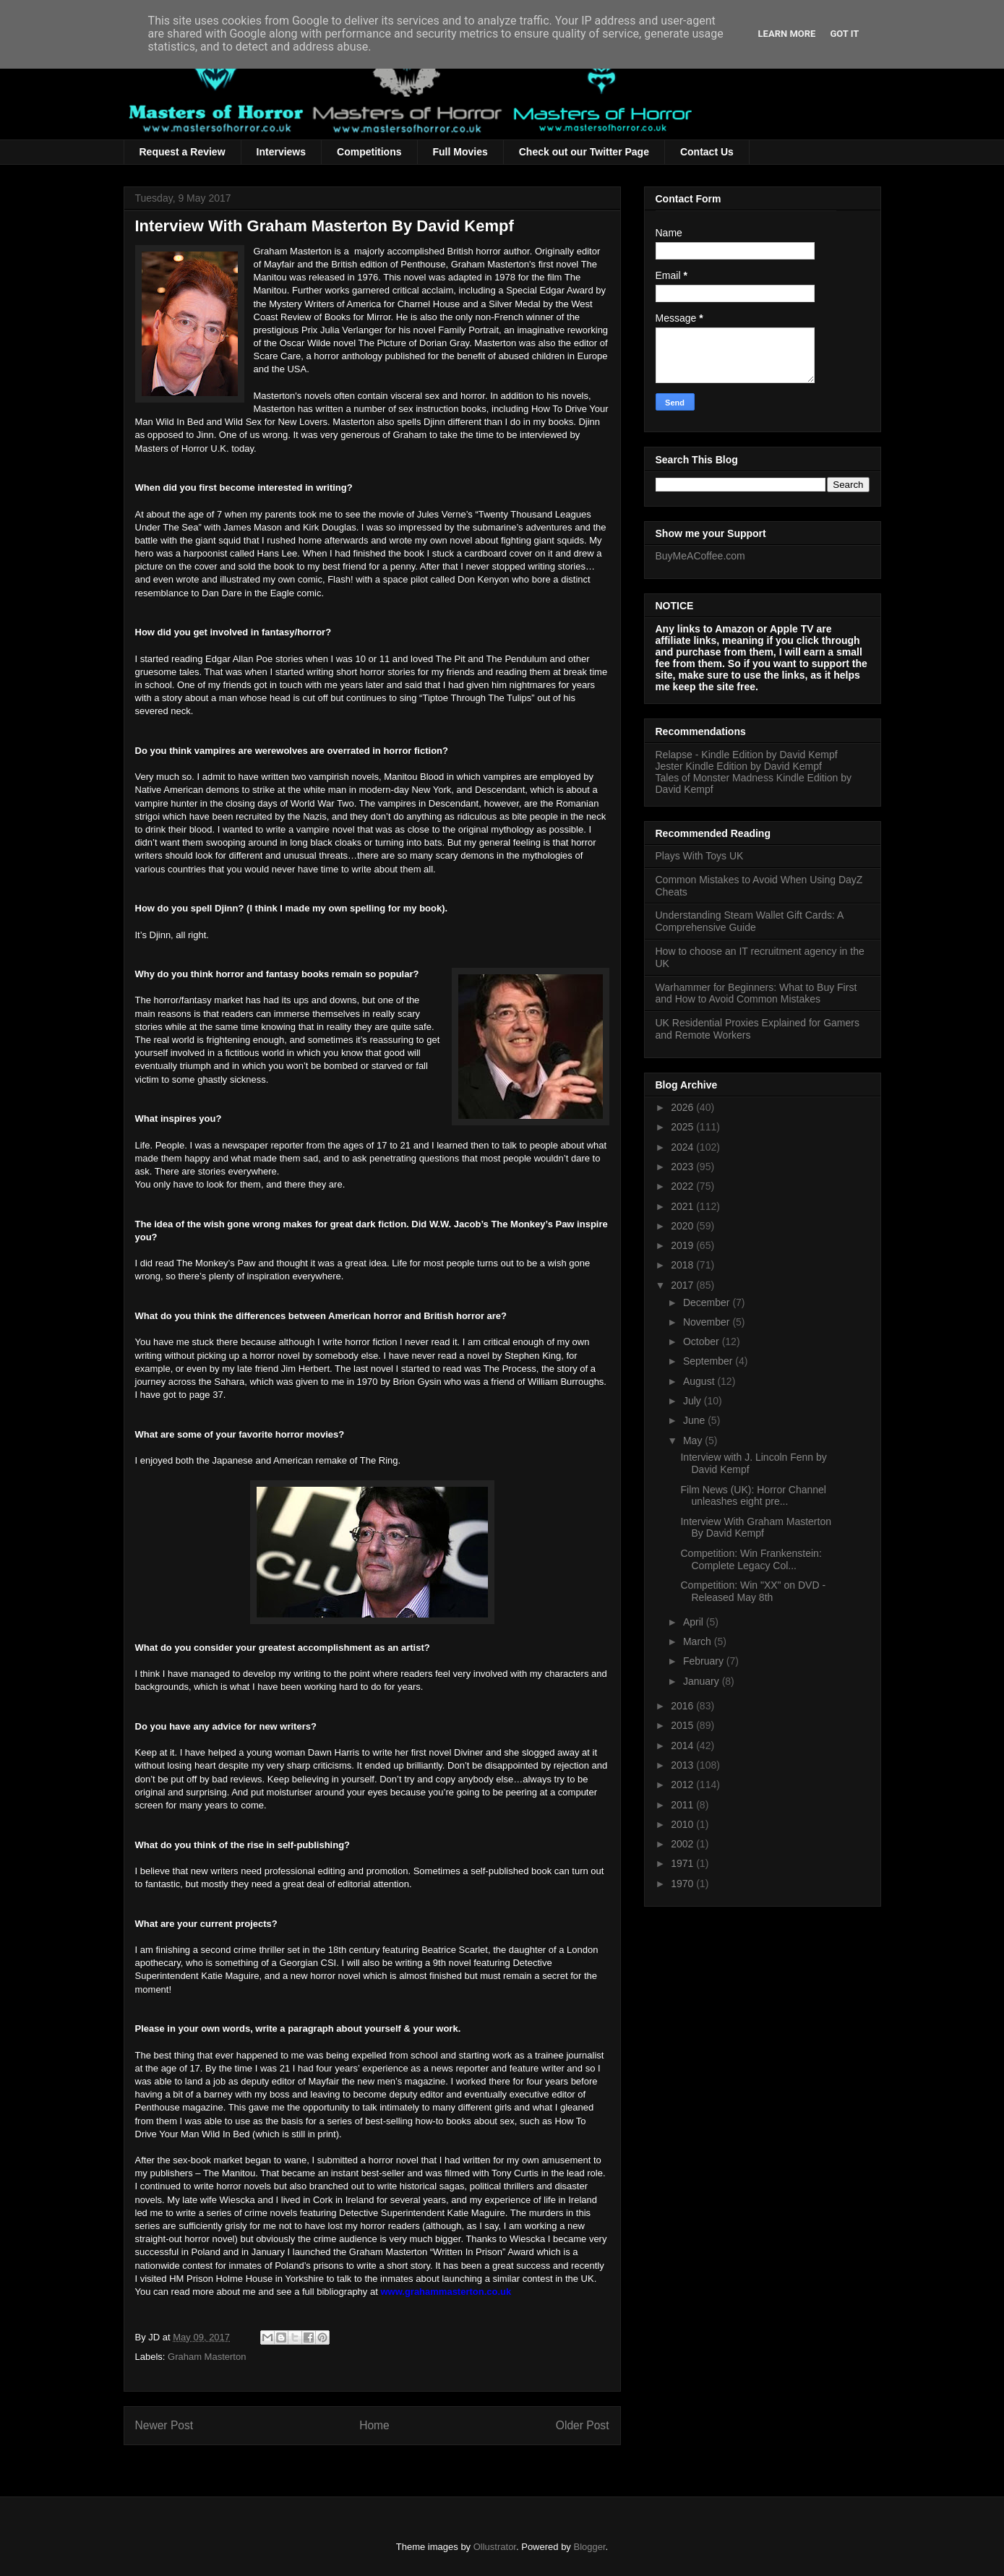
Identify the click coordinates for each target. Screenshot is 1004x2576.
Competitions (369, 152)
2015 (683, 1725)
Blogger (589, 2546)
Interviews (281, 152)
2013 (683, 1765)
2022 (683, 1186)
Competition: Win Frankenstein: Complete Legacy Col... (750, 1559)
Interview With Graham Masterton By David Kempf (755, 1528)
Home (374, 2425)
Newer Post (164, 2425)
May (694, 1440)
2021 (683, 1206)
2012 (683, 1784)
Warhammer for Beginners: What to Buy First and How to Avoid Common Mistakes (756, 993)
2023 (683, 1166)
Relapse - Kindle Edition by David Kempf (747, 754)
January (702, 1681)
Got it (844, 33)
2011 (683, 1805)
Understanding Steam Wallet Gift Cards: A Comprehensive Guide (750, 921)
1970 (683, 1883)
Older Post (582, 2425)
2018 (683, 1265)
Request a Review (183, 152)
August (700, 1381)
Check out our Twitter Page (584, 152)
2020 (683, 1226)
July (693, 1401)
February (704, 1661)
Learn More (787, 33)
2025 (683, 1127)
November (707, 1322)
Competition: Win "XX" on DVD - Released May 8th (752, 1591)
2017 (683, 1285)
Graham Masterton (207, 2356)
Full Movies (460, 152)
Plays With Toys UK (700, 856)
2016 (683, 1706)
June (695, 1420)
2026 (683, 1107)
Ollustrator (494, 2546)
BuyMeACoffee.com (700, 556)
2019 (683, 1245)
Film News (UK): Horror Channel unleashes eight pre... (752, 1496)
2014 (683, 1745)
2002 (683, 1844)
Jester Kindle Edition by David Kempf (739, 766)
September (709, 1361)
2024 (683, 1147)
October (702, 1341)
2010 (683, 1824)
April (694, 1622)
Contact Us (707, 152)
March (698, 1641)
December (707, 1302)
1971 (683, 1863)
